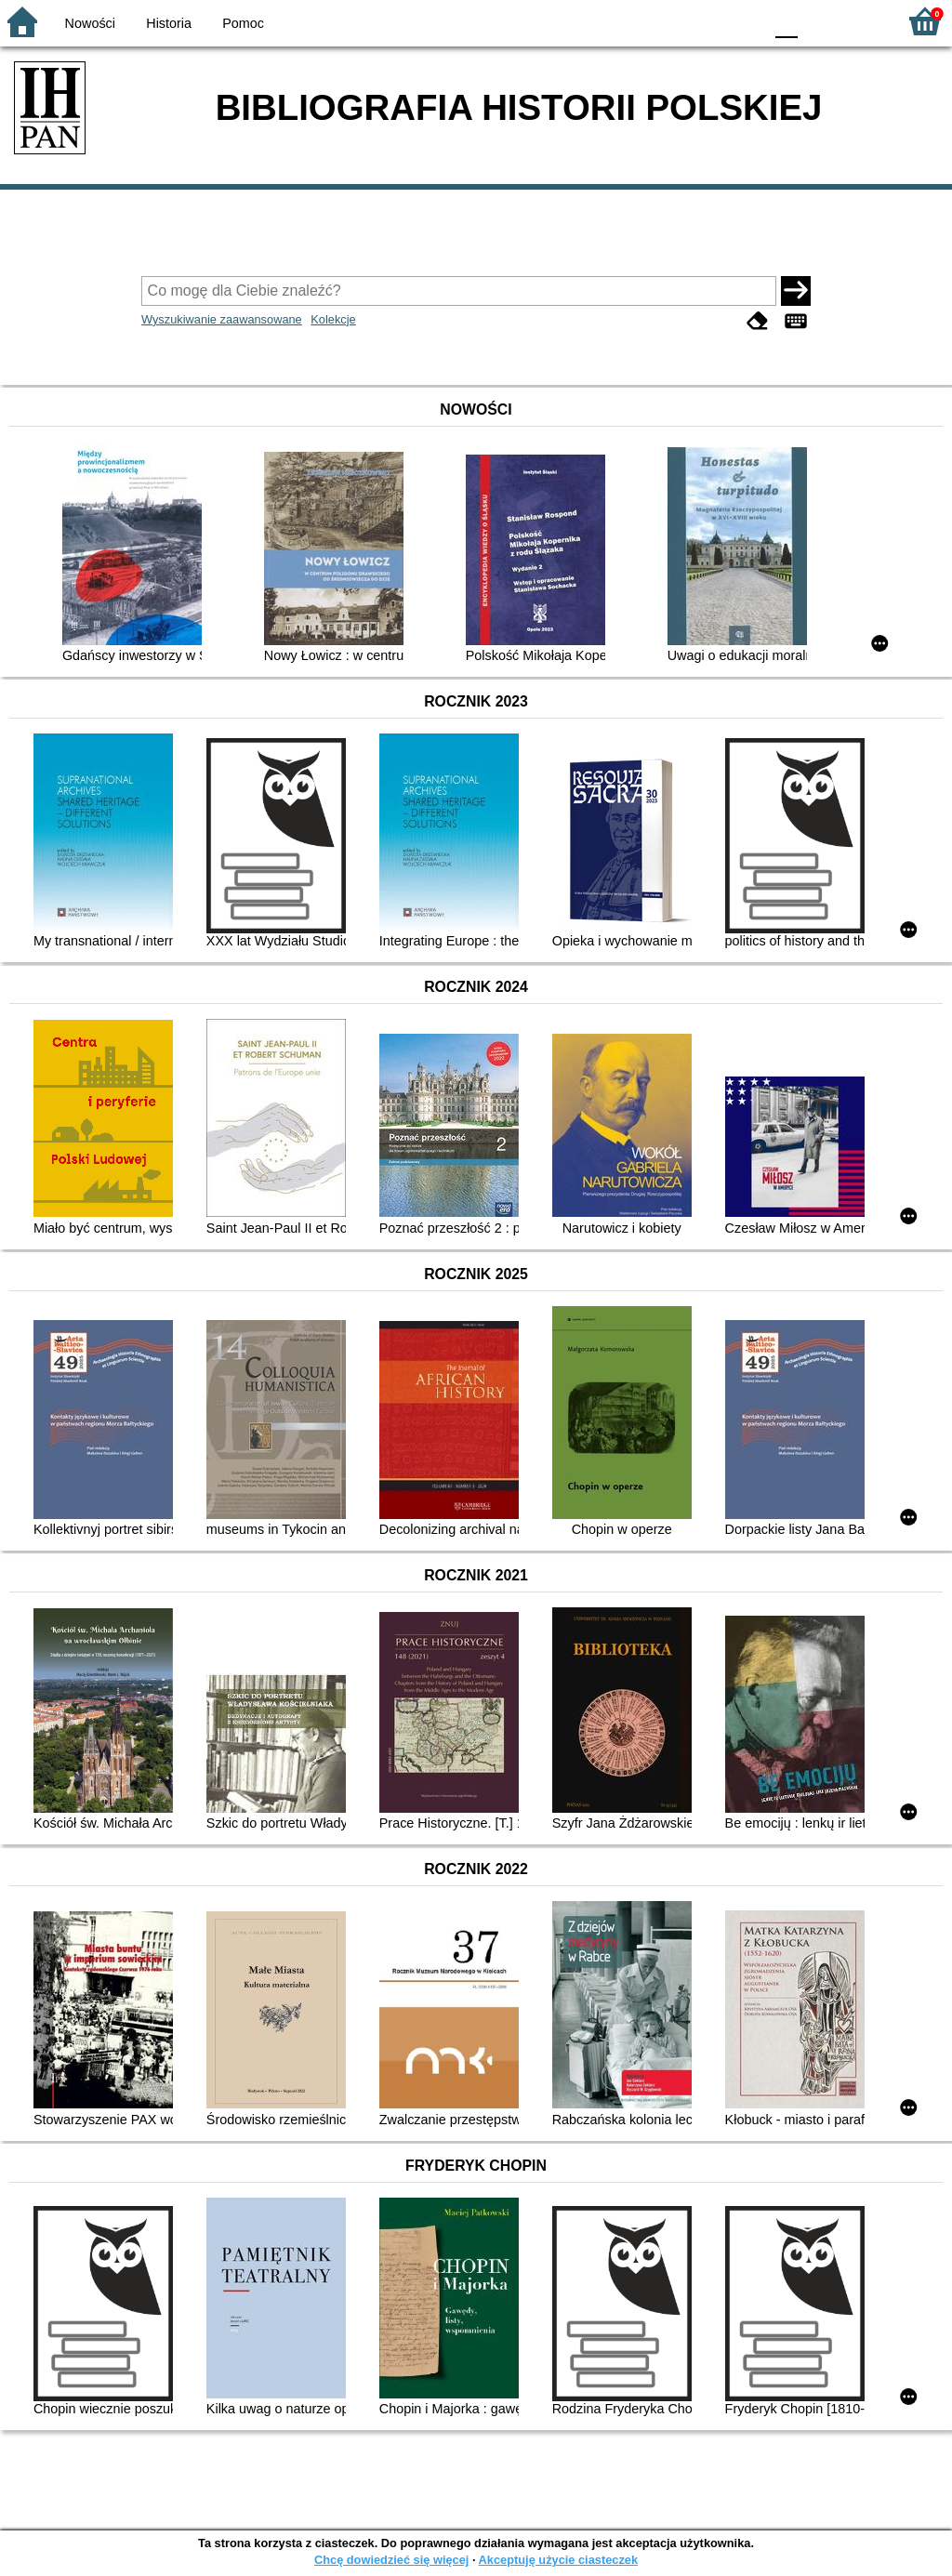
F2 (861, 21)
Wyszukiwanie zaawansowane (221, 319)
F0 (786, 21)
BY (743, 21)
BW (668, 21)
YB (705, 21)
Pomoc (243, 23)
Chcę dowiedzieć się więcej (391, 2560)
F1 (818, 21)
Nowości (90, 23)
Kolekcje (333, 319)
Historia (169, 23)
